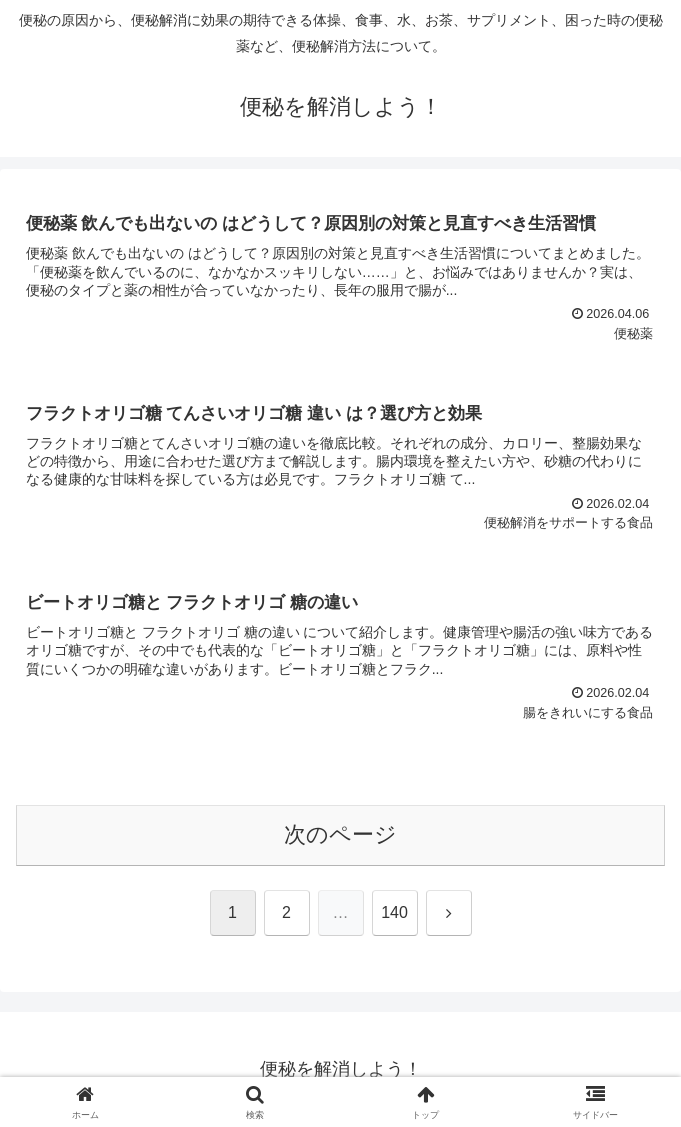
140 (394, 912)
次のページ (340, 834)
